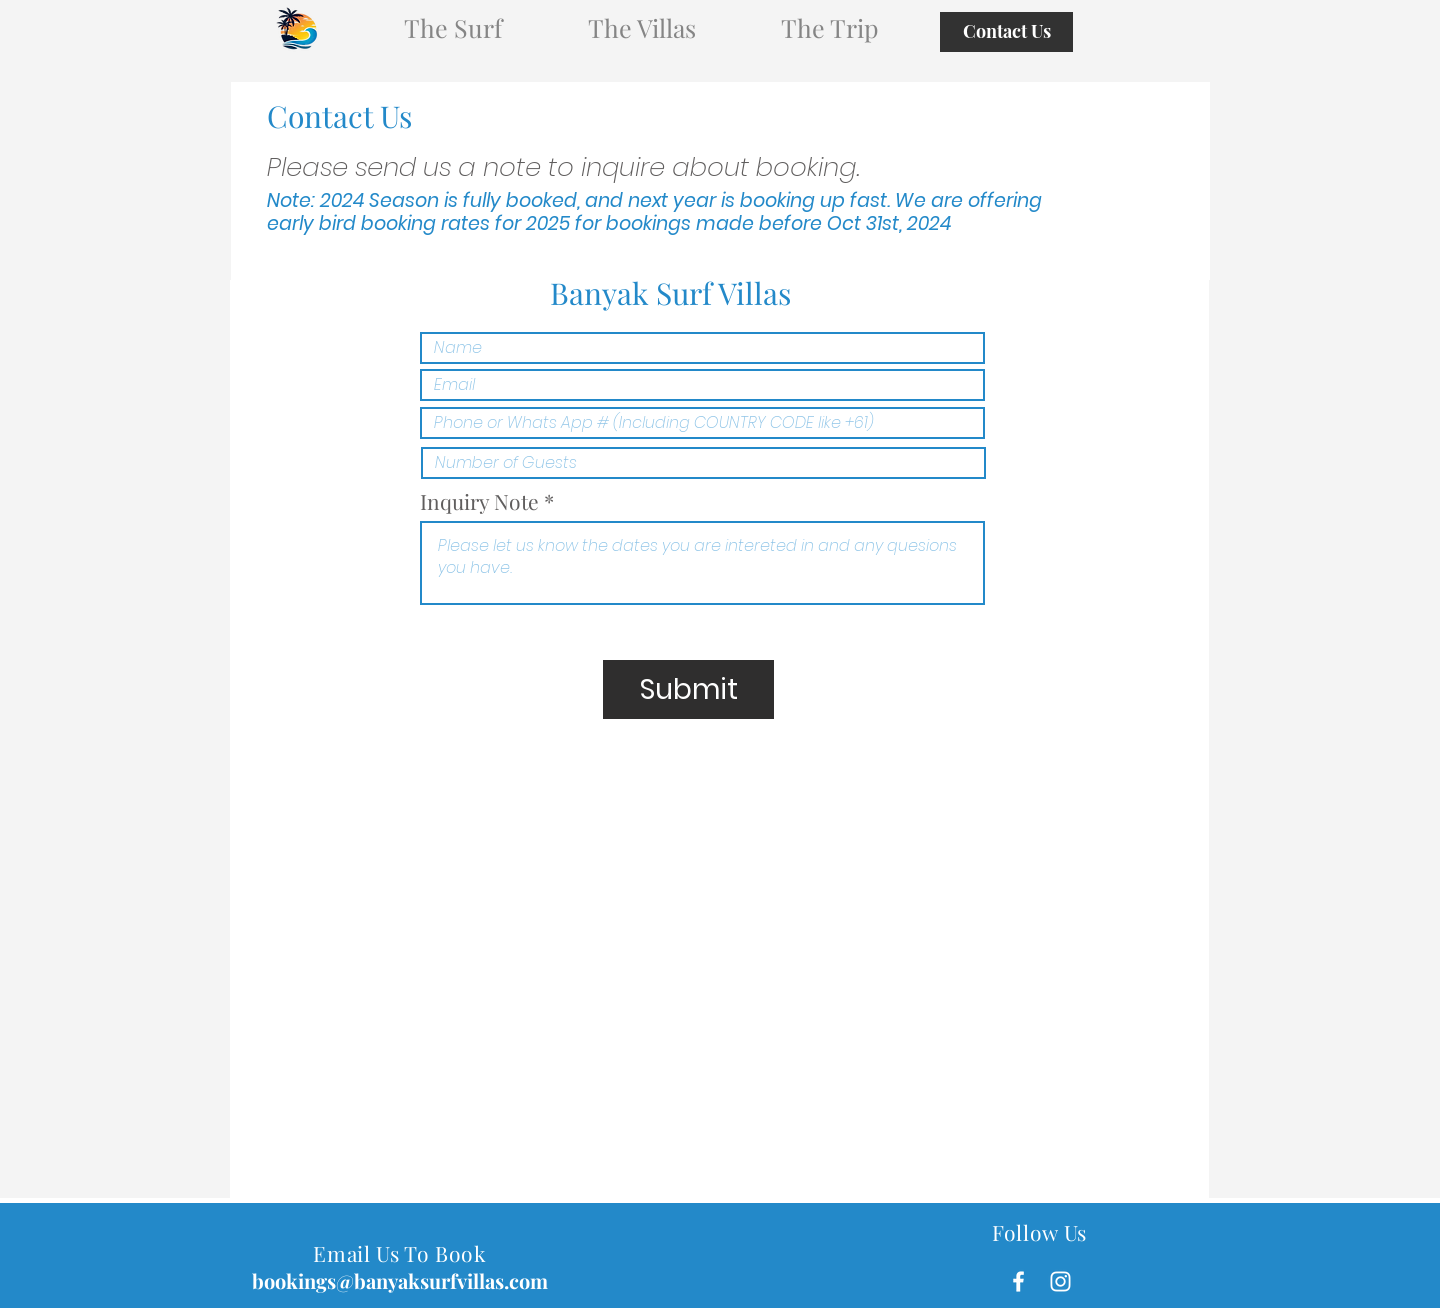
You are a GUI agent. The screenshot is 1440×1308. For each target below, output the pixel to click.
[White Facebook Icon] (1018, 1281)
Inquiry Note (479, 501)
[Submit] (688, 689)
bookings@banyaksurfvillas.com (400, 1280)
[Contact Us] (1006, 32)
